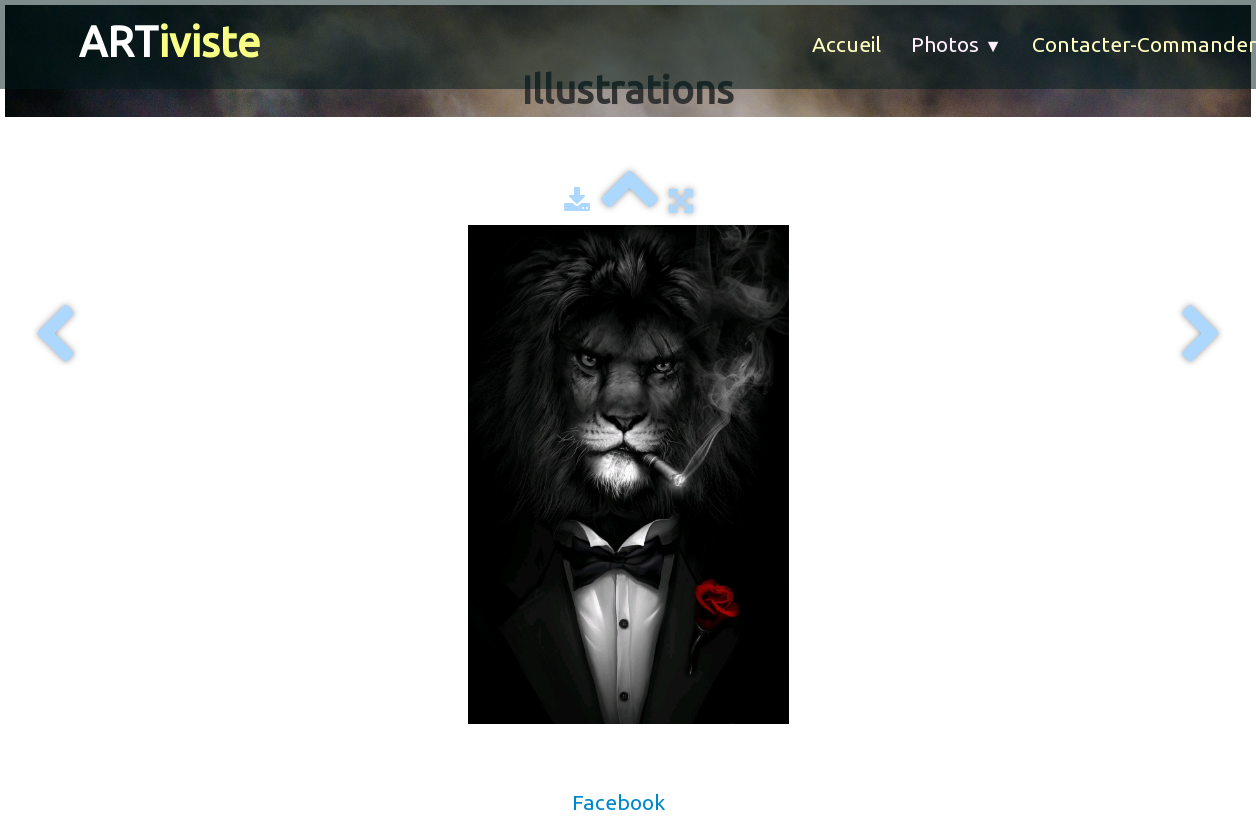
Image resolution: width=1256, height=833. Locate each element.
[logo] (145, 42)
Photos (956, 44)
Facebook (618, 802)
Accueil (846, 44)
